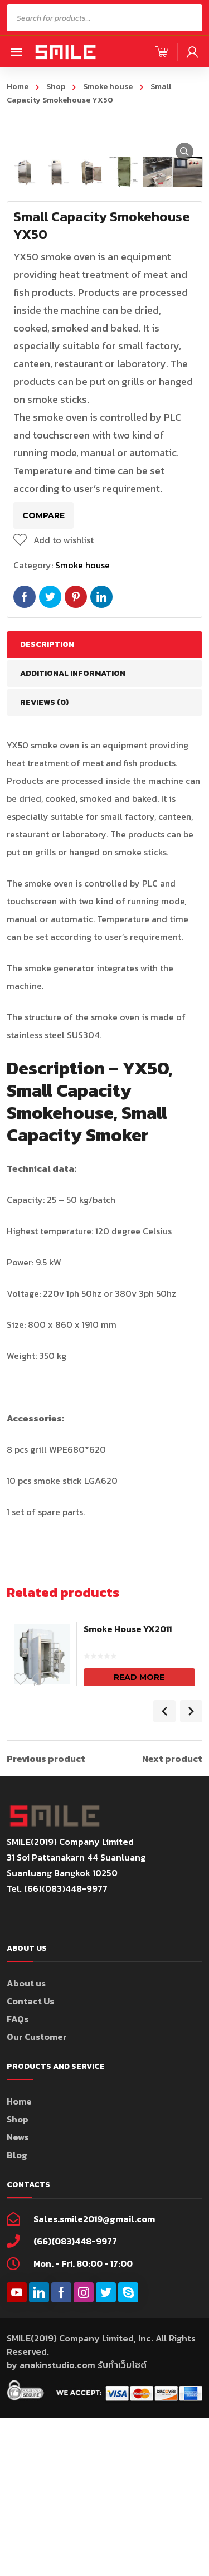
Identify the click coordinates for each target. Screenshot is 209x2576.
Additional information (72, 831)
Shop (55, 86)
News (17, 2295)
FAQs (17, 2177)
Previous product (46, 1916)
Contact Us (30, 2159)
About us (26, 2141)
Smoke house (108, 86)
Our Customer (37, 2195)
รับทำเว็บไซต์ (122, 2523)
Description (47, 803)
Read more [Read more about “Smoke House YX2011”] (139, 1835)
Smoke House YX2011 (128, 1787)
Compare (43, 674)
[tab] (105, 803)
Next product (172, 1916)
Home (17, 86)
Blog (17, 2313)
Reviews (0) (44, 860)
